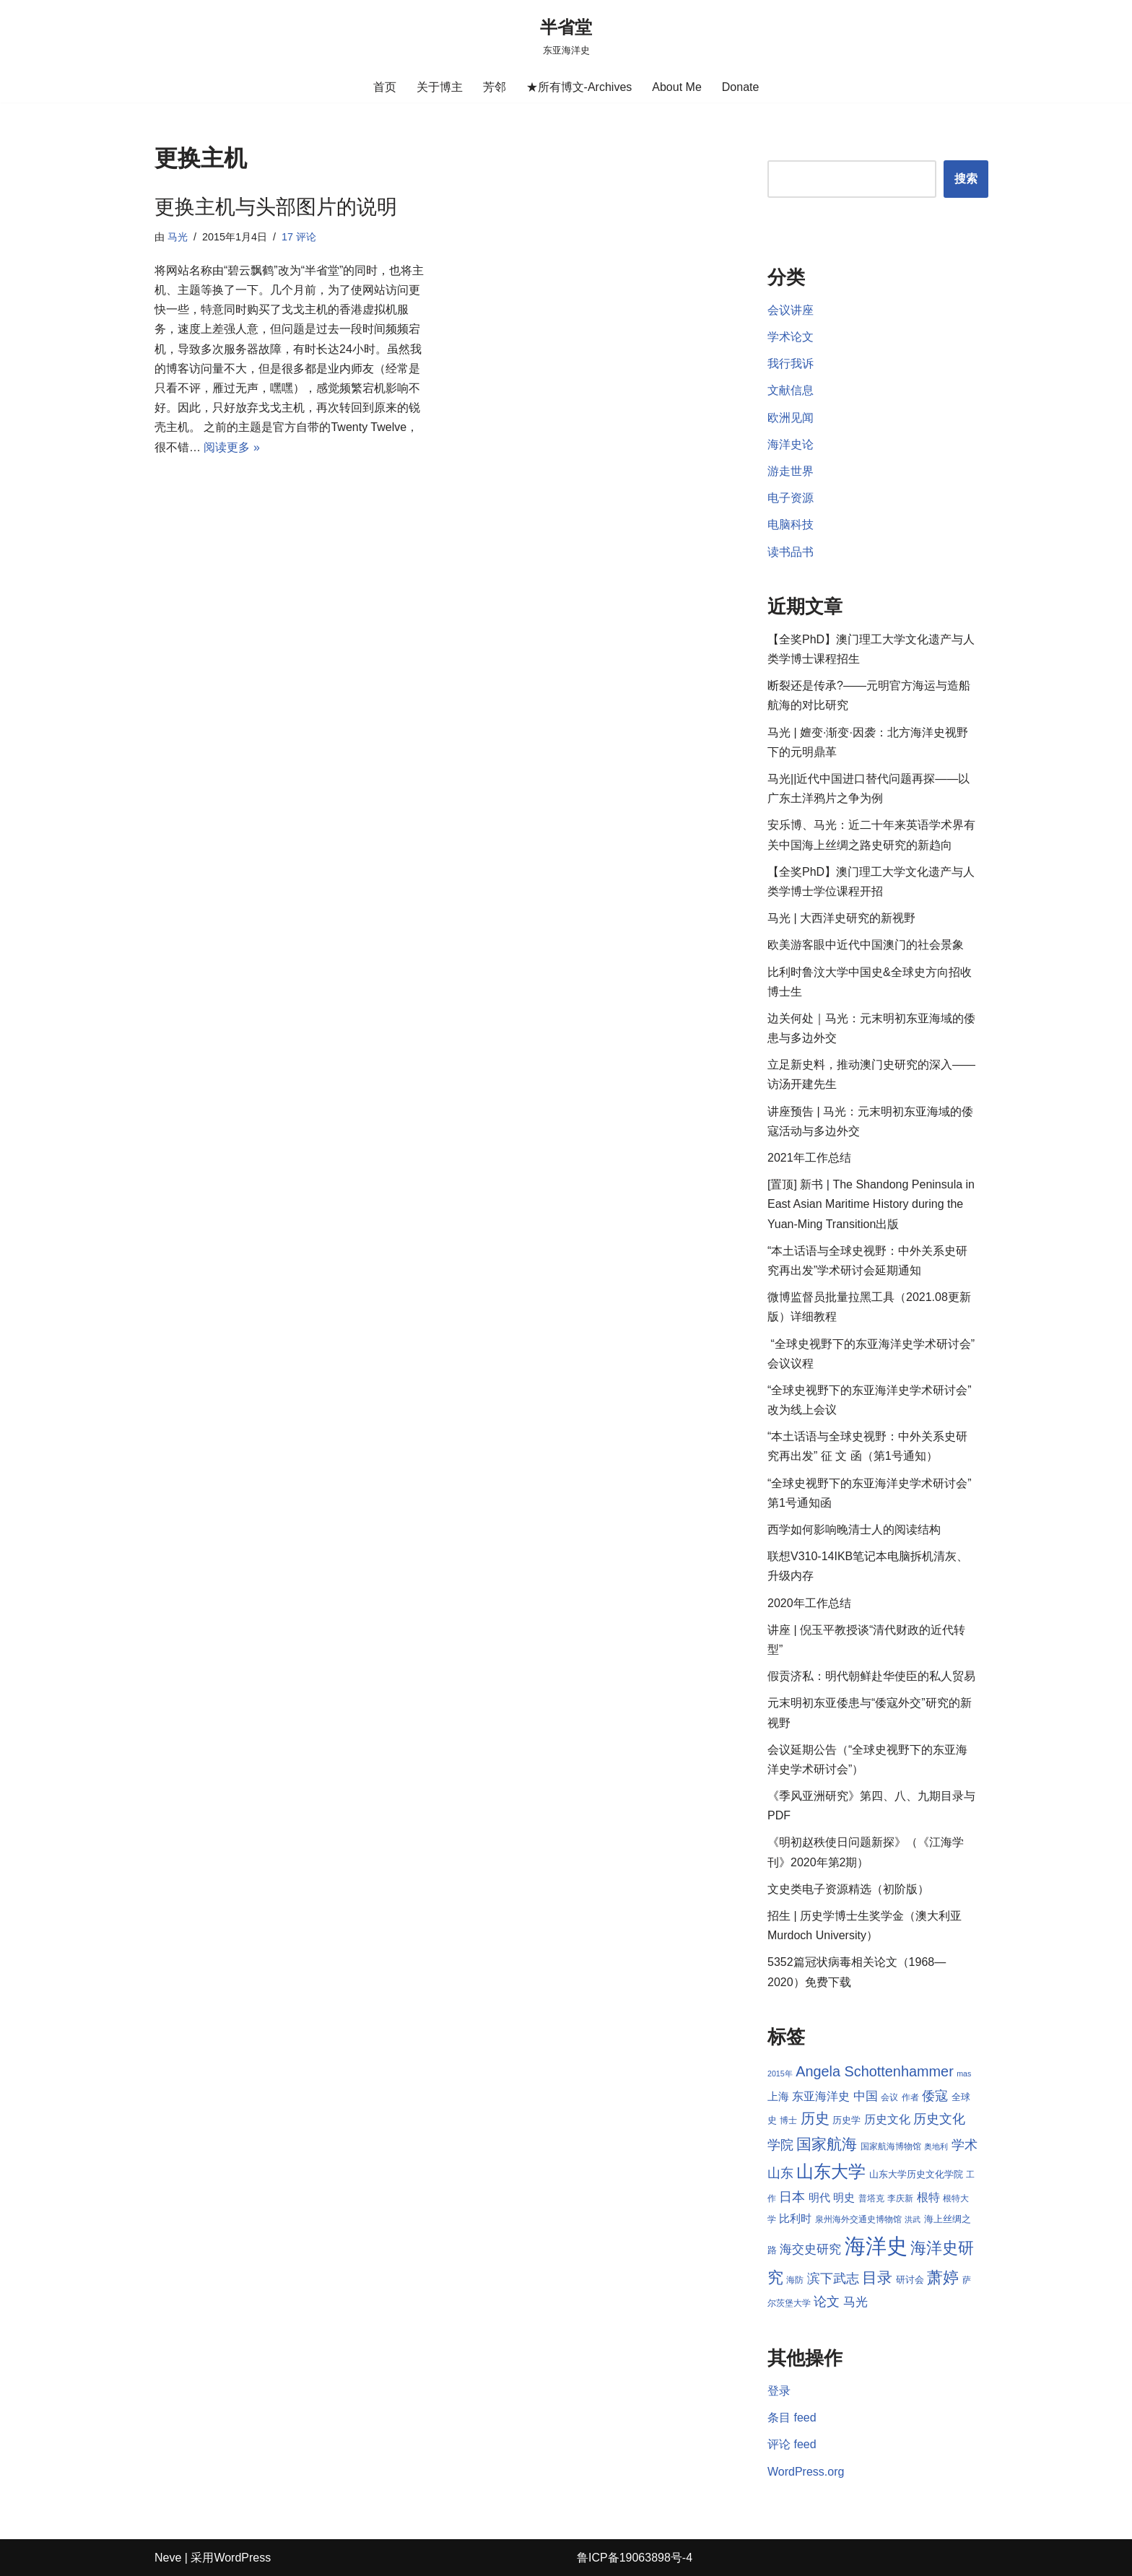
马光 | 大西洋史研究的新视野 (841, 918)
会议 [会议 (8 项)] (889, 2097)
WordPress (242, 2557)
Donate (740, 87)
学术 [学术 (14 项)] (965, 2144)
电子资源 (790, 498)
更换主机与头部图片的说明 (275, 207)
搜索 (966, 179)
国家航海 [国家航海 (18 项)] (826, 2144)
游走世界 (790, 471)
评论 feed (792, 2444)
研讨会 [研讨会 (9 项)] (910, 2279)
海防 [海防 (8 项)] (795, 2280)
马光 (177, 237)
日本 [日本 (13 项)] (792, 2197)
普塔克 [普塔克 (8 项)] (871, 2198)
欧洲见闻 (790, 418)
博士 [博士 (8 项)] (788, 2120)
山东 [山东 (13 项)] (780, 2173)
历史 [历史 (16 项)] (815, 2118)
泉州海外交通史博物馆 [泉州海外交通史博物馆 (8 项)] (858, 2219)
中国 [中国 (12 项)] (865, 2095)
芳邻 (494, 87)
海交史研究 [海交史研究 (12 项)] (810, 2248)
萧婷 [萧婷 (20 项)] (943, 2277)
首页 (384, 87)
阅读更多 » (231, 447)
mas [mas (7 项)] (964, 2073)
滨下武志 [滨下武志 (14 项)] (833, 2278)
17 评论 (299, 237)
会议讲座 (790, 310)
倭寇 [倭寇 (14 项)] (935, 2095)
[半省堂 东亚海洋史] (566, 35)
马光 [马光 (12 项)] (855, 2301)
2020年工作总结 (809, 1603)
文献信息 (790, 390)
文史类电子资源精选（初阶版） (848, 1889)
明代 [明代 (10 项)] (819, 2197)
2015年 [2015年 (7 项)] (780, 2073)
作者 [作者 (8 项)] (910, 2097)
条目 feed (792, 2417)
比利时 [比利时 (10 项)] (795, 2218)
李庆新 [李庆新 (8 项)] (900, 2198)
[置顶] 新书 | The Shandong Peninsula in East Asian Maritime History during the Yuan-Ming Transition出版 (871, 1204)
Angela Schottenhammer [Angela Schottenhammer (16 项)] (875, 2071)
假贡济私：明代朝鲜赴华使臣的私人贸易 (871, 1676)
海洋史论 (790, 444)
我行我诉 (790, 363)
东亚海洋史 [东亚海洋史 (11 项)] (821, 2096)
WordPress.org (805, 2472)
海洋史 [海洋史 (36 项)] (876, 2246)
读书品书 (790, 552)
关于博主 (440, 87)
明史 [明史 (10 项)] (844, 2197)
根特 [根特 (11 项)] (928, 2197)
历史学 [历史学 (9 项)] (846, 2120)
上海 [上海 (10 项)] (778, 2096)
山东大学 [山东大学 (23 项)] (831, 2171)
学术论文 (790, 337)
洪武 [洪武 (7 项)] (912, 2219)
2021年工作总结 (809, 1158)
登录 (779, 2391)
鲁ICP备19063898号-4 (634, 2557)
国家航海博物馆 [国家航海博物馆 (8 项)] (891, 2146)
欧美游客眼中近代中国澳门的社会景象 (865, 945)
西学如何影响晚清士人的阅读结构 (854, 1529)
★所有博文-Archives (579, 87)
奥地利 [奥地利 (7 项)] (936, 2146)
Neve (167, 2557)
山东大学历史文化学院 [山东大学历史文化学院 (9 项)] (916, 2174)
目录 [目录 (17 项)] (877, 2277)
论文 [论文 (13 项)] (827, 2301)
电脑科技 (790, 524)
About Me (676, 87)
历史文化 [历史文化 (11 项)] (887, 2119)
